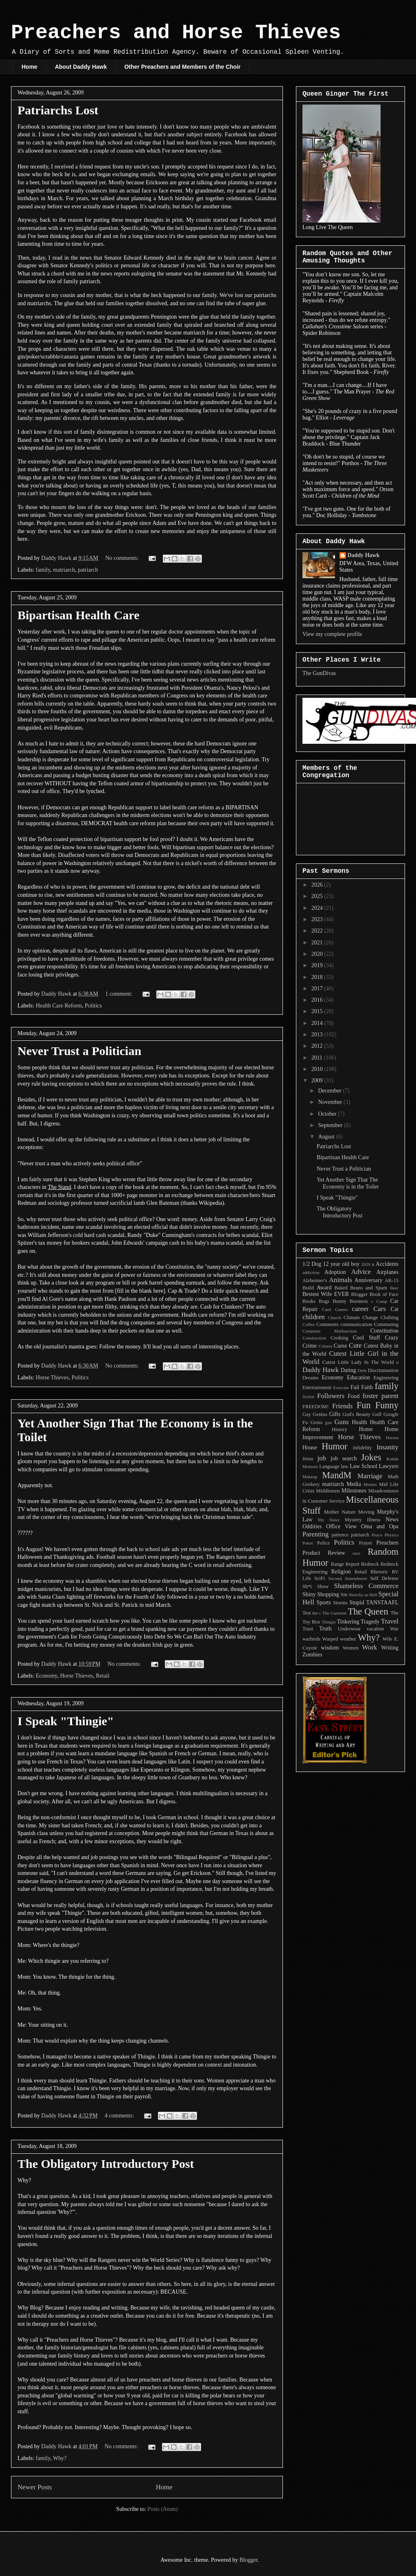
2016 (317, 1000)
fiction (308, 1396)
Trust (307, 1629)
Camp (381, 1301)
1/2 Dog (311, 1264)
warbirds (311, 1639)
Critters (325, 1346)
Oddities (312, 1526)
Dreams (310, 1378)
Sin (343, 1594)
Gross (316, 1422)
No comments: (122, 558)
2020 (317, 954)
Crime (309, 1346)
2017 (317, 988)
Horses (392, 1437)
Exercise (341, 1387)
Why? (59, 2458)
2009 (317, 1080)
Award (324, 1288)
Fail (354, 1387)
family (43, 570)
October (328, 1114)
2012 (317, 1046)
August (327, 1137)
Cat (394, 1309)
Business (359, 1301)
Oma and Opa (379, 1526)
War (394, 1629)
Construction (314, 1337)
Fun (364, 1405)
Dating (348, 1370)
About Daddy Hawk (81, 66)
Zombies (312, 1655)
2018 (317, 977)
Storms (340, 1603)
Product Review (323, 1553)
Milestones (354, 1491)
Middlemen (328, 1491)
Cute (355, 1345)
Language (329, 1466)
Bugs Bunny (332, 1301)
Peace (377, 1534)
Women (351, 1648)
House (309, 1447)
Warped (330, 1639)
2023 (317, 919)
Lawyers (388, 1466)
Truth (325, 1629)
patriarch (88, 570)
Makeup (309, 1476)
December (330, 1091)
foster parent (380, 1396)
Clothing (389, 1317)
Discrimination (383, 1370)
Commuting (386, 1324)
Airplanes (387, 1272)
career (360, 1309)
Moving (366, 1512)
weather (348, 1639)
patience (339, 1535)
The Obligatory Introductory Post (106, 2163)
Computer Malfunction (329, 1330)
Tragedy (370, 1622)
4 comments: (120, 2116)
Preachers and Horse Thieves (176, 32)
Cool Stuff (366, 1338)
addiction (311, 1272)
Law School (363, 1466)
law (344, 1466)
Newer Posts (35, 2487)
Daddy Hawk (364, 555)
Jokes (371, 1457)
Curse (340, 1346)
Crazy (391, 1338)
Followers (330, 1396)
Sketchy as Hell (362, 1594)
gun (328, 1422)
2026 (317, 885)
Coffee (308, 1324)
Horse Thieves (52, 1377)
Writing (389, 1648)
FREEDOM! (315, 1406)
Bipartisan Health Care (78, 615)
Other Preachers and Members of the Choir (182, 66)
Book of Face (384, 1294)
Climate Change (361, 1317)
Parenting (315, 1534)
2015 (317, 1011)
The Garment (334, 1612)
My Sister (328, 1519)
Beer (394, 1287)
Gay (306, 1414)
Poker (307, 1542)
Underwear (349, 1629)
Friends (342, 1406)
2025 (317, 896)
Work (369, 1647)
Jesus (307, 1459)
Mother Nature (340, 1512)
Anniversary (369, 1280)
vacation (375, 1629)
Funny (386, 1405)
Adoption (335, 1272)
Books (308, 1301)
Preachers (387, 1543)
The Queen (368, 1611)
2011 (317, 1058)
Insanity (387, 1447)
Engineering (385, 1378)
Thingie (329, 1621)
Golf (376, 1414)
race (357, 1553)
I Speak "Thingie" (66, 1721)
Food (353, 1396)
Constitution (384, 1331)
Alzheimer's (314, 1280)
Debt (362, 1370)
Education (358, 1377)
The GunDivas (319, 673)
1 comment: (119, 994)
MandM (336, 1475)
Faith (367, 1387)
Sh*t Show (315, 1586)
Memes (370, 1484)
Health (359, 1422)
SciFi (319, 1578)
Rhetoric (379, 1572)
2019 (317, 965)
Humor (334, 1446)
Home (29, 66)
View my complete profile (332, 634)
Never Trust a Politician (79, 1050)
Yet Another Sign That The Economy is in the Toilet (348, 1183)
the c (316, 1612)
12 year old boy (341, 1264)
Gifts (334, 1414)
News (391, 1519)
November (331, 1102)
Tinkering (348, 1622)
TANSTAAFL (382, 1602)
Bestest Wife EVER (325, 1294)
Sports (323, 1602)
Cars (379, 1309)
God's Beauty (356, 1414)
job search (344, 1458)
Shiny (309, 1594)
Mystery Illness (363, 1520)
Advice (361, 1272)
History (339, 1429)
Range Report (345, 1564)
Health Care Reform (59, 1006)
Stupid (356, 1602)
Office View (341, 1526)
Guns (341, 1422)
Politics (93, 1006)
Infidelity (362, 1448)
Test (306, 1613)
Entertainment (316, 1387)
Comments (327, 1324)
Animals (340, 1280)
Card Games (335, 1309)
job (321, 1458)
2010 (317, 1069)
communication (356, 1324)
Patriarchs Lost (58, 110)
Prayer (365, 1543)
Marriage (370, 1476)
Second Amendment (347, 1578)
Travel (389, 1621)
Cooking (339, 1338)
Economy (46, 1676)
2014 (317, 1023)
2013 (317, 1034)
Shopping (328, 1594)
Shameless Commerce (366, 1586)
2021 (317, 943)
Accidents (387, 1264)
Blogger (359, 1294)
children (313, 1317)
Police (323, 1543)
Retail (102, 1676)
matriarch (64, 570)
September (331, 1125)
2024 (317, 908)
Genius (320, 1414)
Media (353, 1484)
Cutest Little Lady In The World (358, 1362)
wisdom (330, 1648)
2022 (317, 931)
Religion (341, 1572)
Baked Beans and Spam (360, 1288)
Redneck (370, 1564)
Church (334, 1317)
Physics (391, 1534)
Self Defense (384, 1578)
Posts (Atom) (162, 2509)
